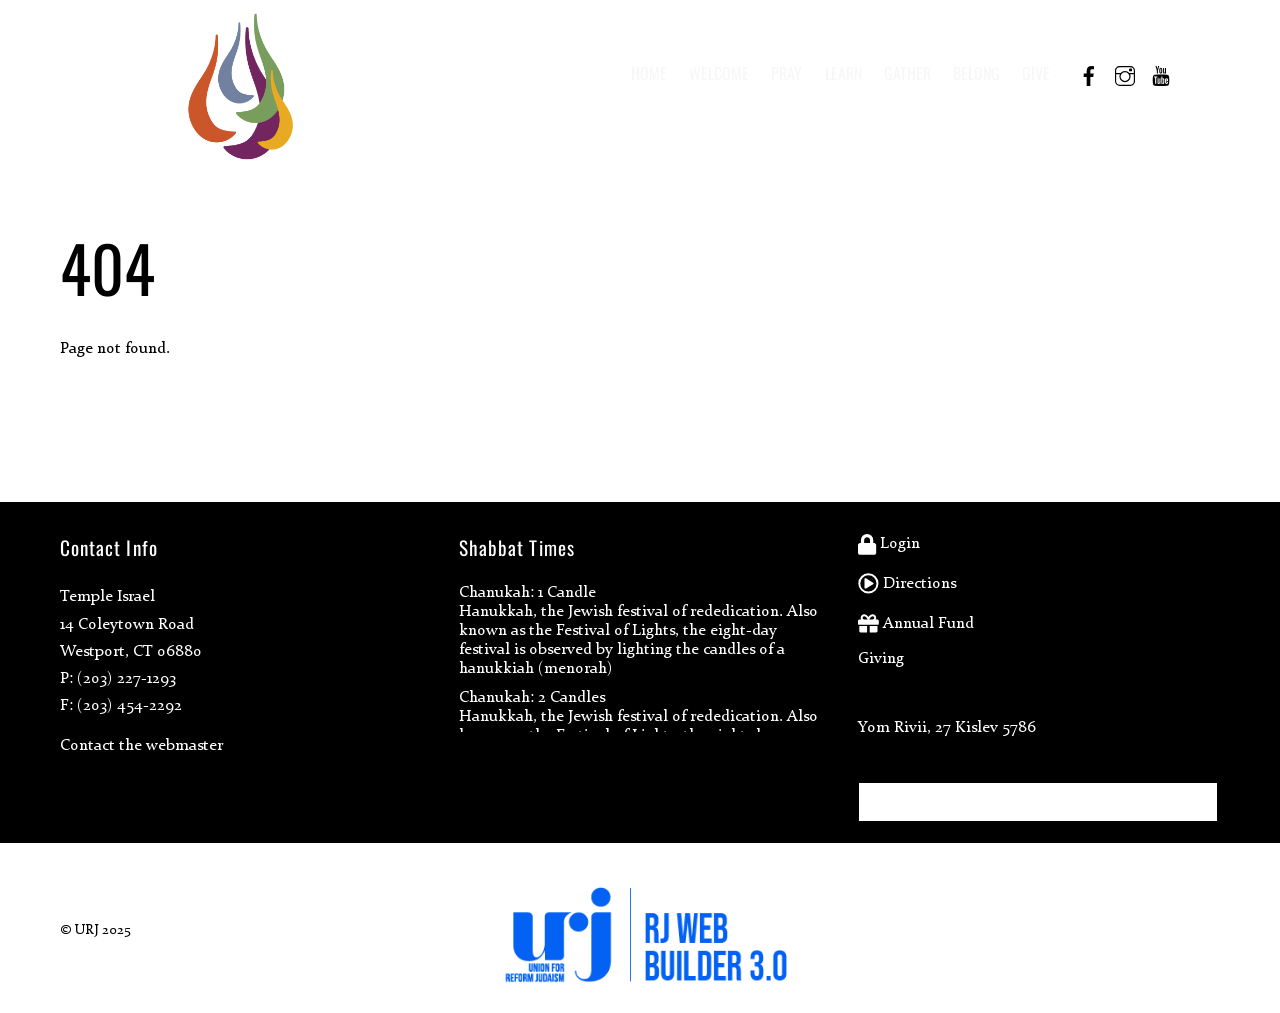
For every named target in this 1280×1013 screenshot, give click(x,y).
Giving (881, 657)
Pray (786, 73)
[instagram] (1125, 72)
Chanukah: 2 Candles (532, 696)
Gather (907, 73)
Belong (976, 73)
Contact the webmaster (141, 744)
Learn (843, 73)
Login (889, 542)
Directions (907, 582)
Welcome (719, 73)
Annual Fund (916, 622)
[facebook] (1089, 72)
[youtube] (1161, 72)
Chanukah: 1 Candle (527, 591)
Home (649, 73)
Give (1036, 73)
